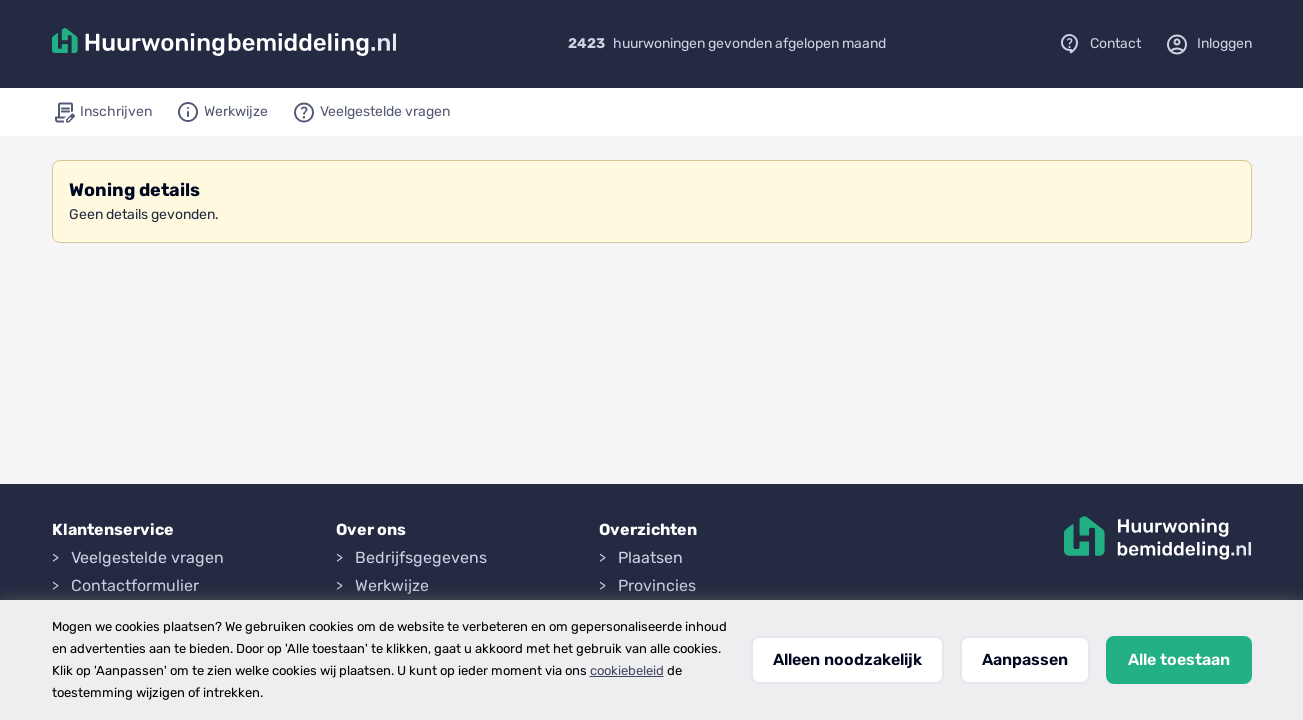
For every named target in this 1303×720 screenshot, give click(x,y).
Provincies (657, 585)
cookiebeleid (627, 670)
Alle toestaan (1179, 659)
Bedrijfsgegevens (421, 557)
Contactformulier (135, 585)
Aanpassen (1025, 659)
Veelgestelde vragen (147, 557)
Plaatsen (650, 557)
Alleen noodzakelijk (847, 659)
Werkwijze (392, 585)
